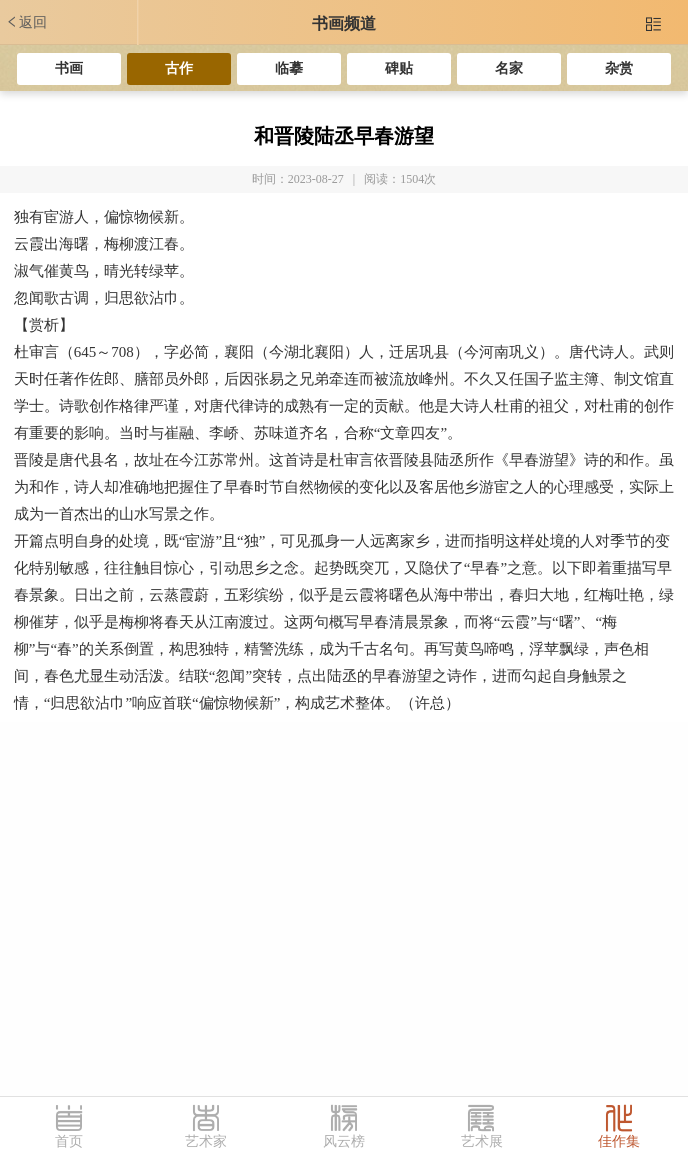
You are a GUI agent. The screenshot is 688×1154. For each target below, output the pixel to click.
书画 (69, 68)
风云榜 (344, 1141)
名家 (509, 68)
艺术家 (206, 1141)
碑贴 (399, 68)
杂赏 (619, 68)
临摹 (289, 68)
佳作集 (619, 1141)
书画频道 (344, 23)
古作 (179, 68)
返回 (26, 22)
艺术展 (482, 1141)
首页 (69, 1141)
